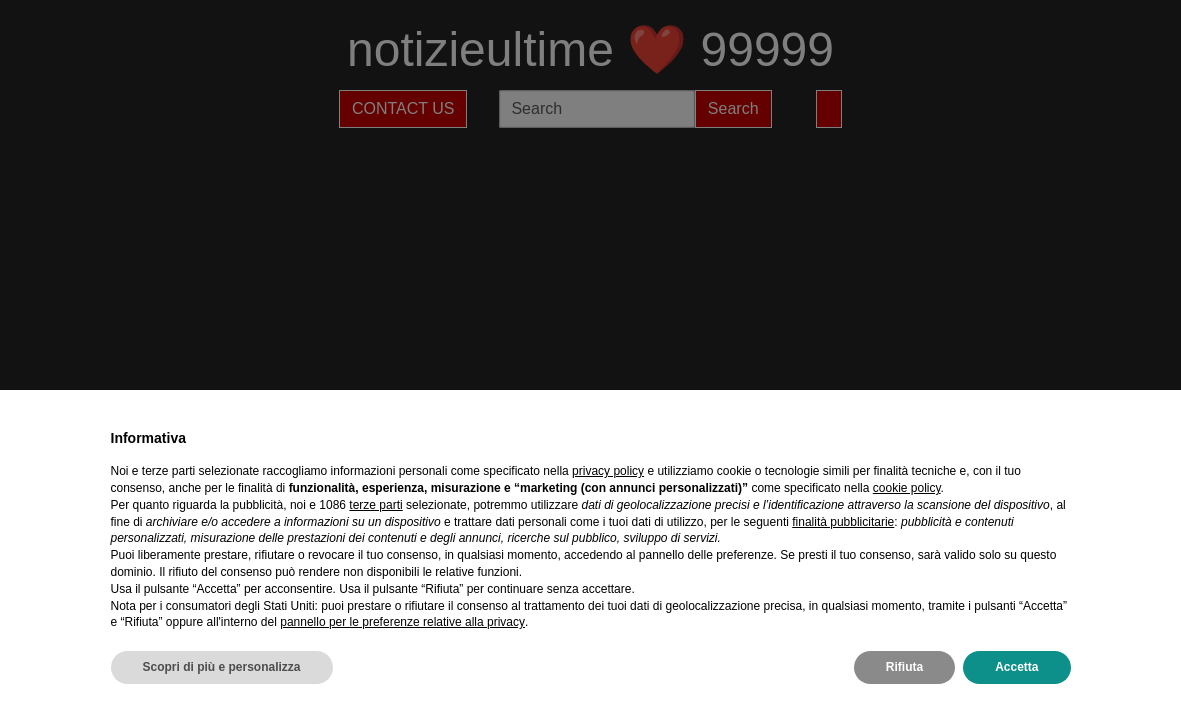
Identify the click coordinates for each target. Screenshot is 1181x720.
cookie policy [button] (907, 488)
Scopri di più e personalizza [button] (222, 667)
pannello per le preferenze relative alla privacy (402, 622)
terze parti (375, 505)
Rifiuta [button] (904, 667)
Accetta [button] (1016, 667)
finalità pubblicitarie (843, 522)
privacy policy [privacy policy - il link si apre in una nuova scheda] (608, 471)
